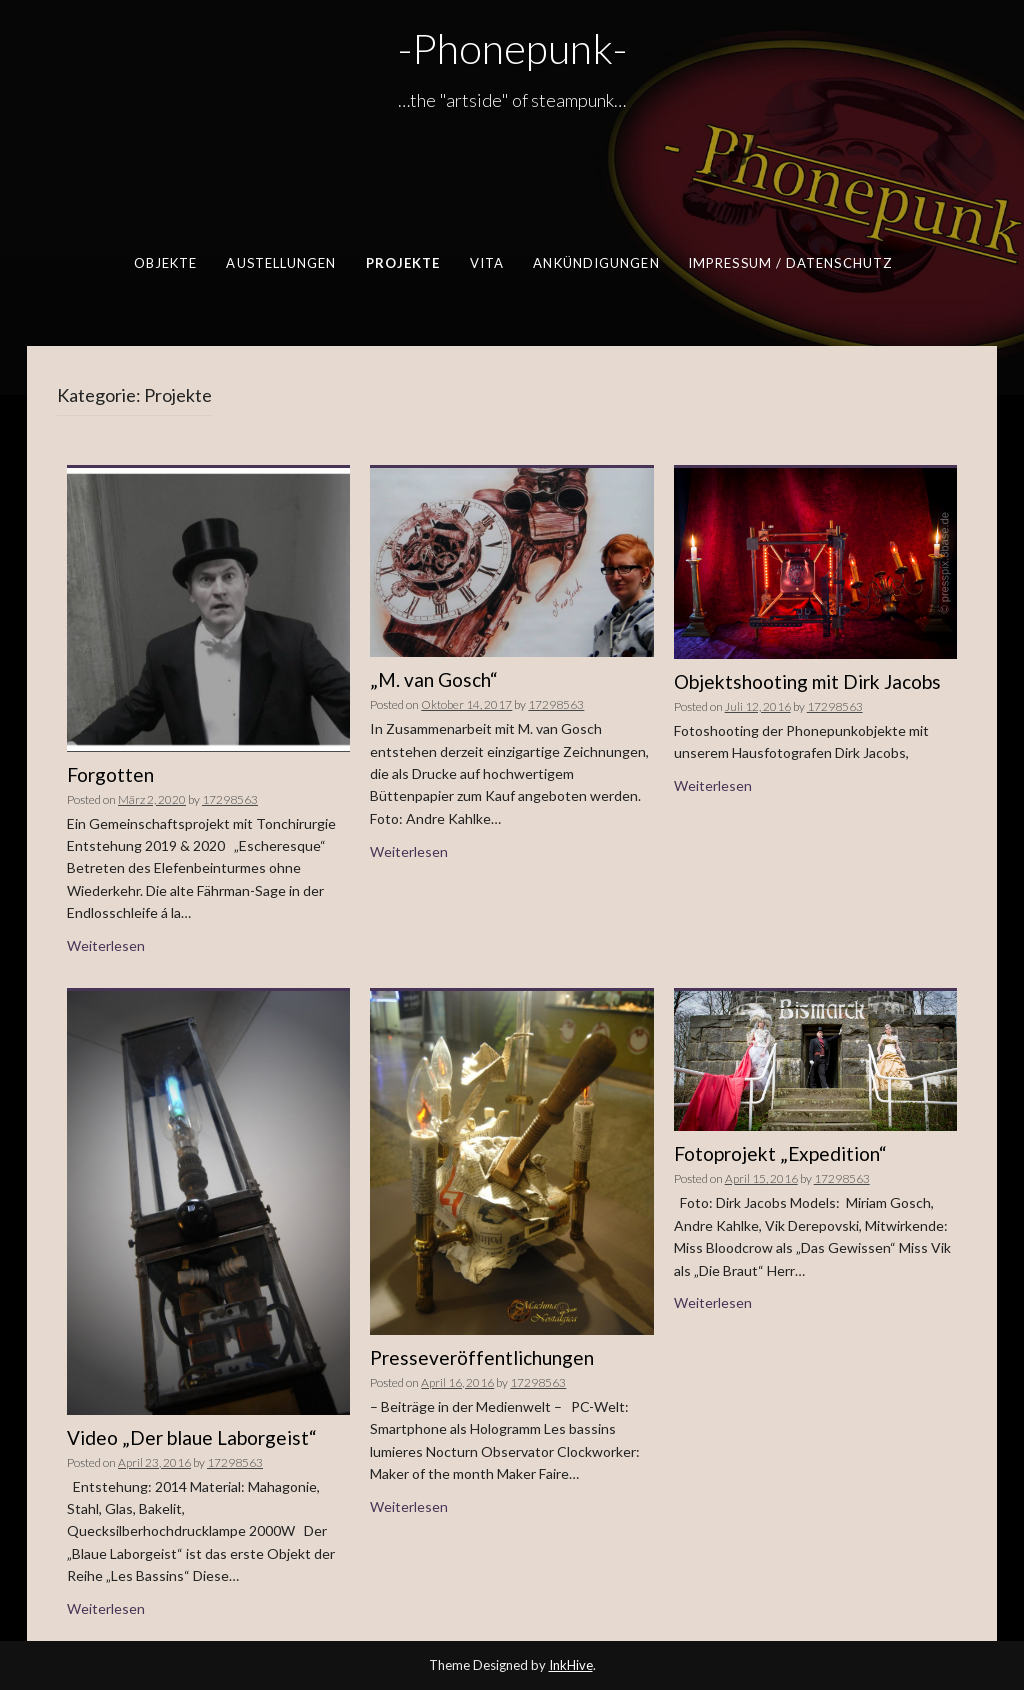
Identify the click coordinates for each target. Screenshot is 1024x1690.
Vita (486, 263)
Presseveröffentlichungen (482, 1357)
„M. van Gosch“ (434, 679)
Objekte (165, 263)
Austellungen (281, 263)
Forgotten (110, 774)
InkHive (571, 1665)
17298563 (230, 799)
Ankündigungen (596, 263)
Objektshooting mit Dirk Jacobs (807, 681)
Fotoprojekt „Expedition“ (780, 1153)
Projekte (402, 263)
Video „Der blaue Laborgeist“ (192, 1437)
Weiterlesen (106, 945)
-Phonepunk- (512, 48)
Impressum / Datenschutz (789, 263)
